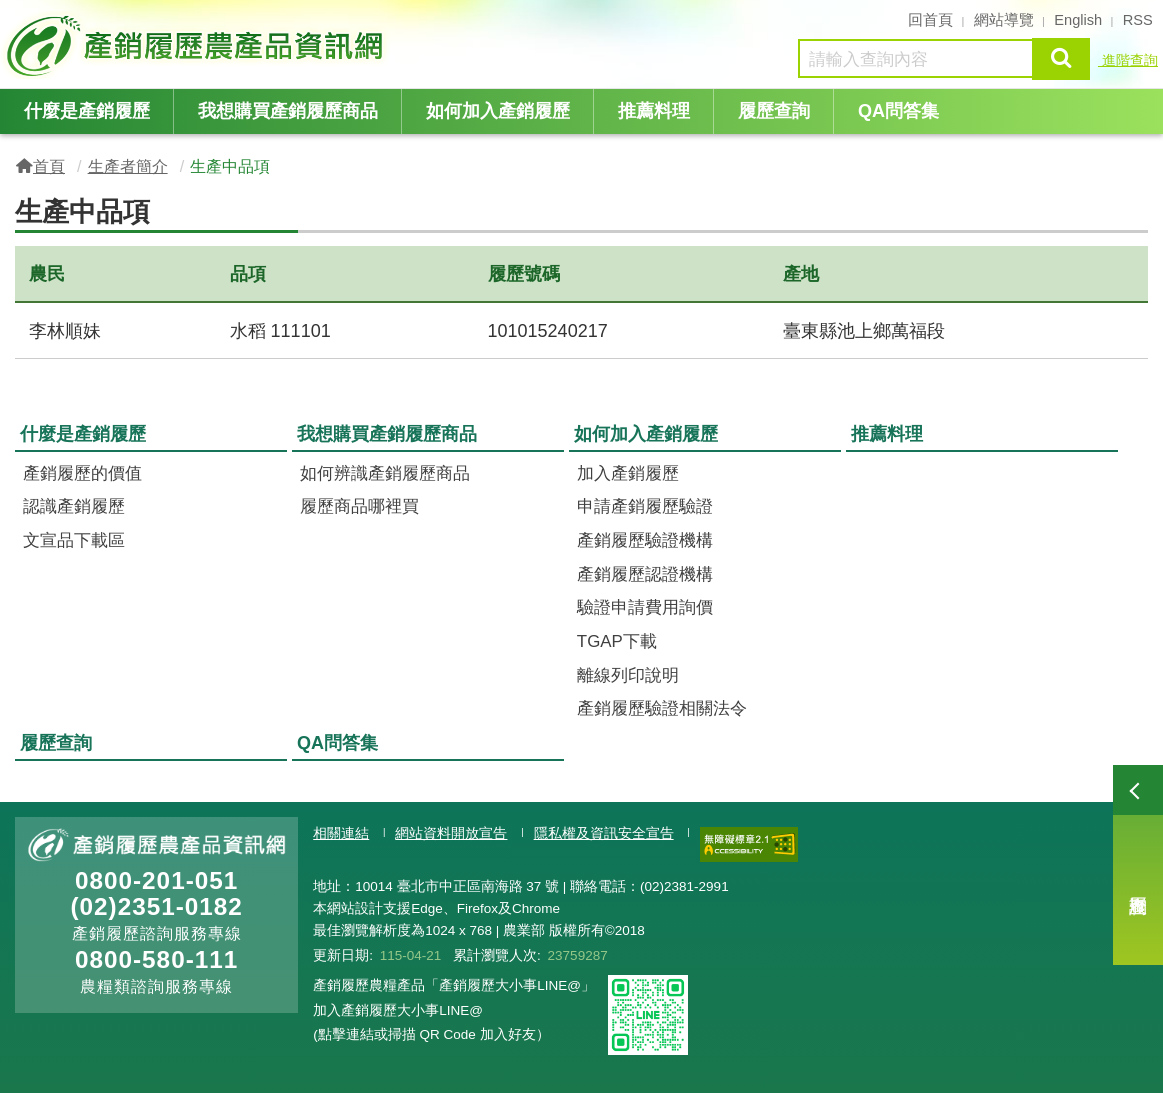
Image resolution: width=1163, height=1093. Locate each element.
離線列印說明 (628, 675)
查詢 (1061, 58)
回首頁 (930, 20)
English (1078, 20)
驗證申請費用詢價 (645, 607)
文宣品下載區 (74, 540)
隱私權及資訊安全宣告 (604, 833)
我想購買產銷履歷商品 (288, 111)
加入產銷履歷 (628, 473)
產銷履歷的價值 (82, 473)
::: (8, 18)
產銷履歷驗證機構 (645, 540)
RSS (1138, 20)
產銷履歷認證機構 (645, 574)
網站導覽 (1004, 20)
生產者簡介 (128, 166)
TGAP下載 (617, 641)
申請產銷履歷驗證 (645, 506)
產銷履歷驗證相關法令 (662, 708)
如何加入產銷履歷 (498, 111)
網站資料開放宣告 (451, 833)
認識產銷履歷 (74, 506)
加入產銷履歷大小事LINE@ (398, 1010)
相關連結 (341, 833)
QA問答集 (898, 111)
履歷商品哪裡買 (359, 506)
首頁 (49, 166)
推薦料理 (654, 111)
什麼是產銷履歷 (87, 111)
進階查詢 (1128, 60)
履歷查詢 (1138, 865)
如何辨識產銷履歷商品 (385, 473)
